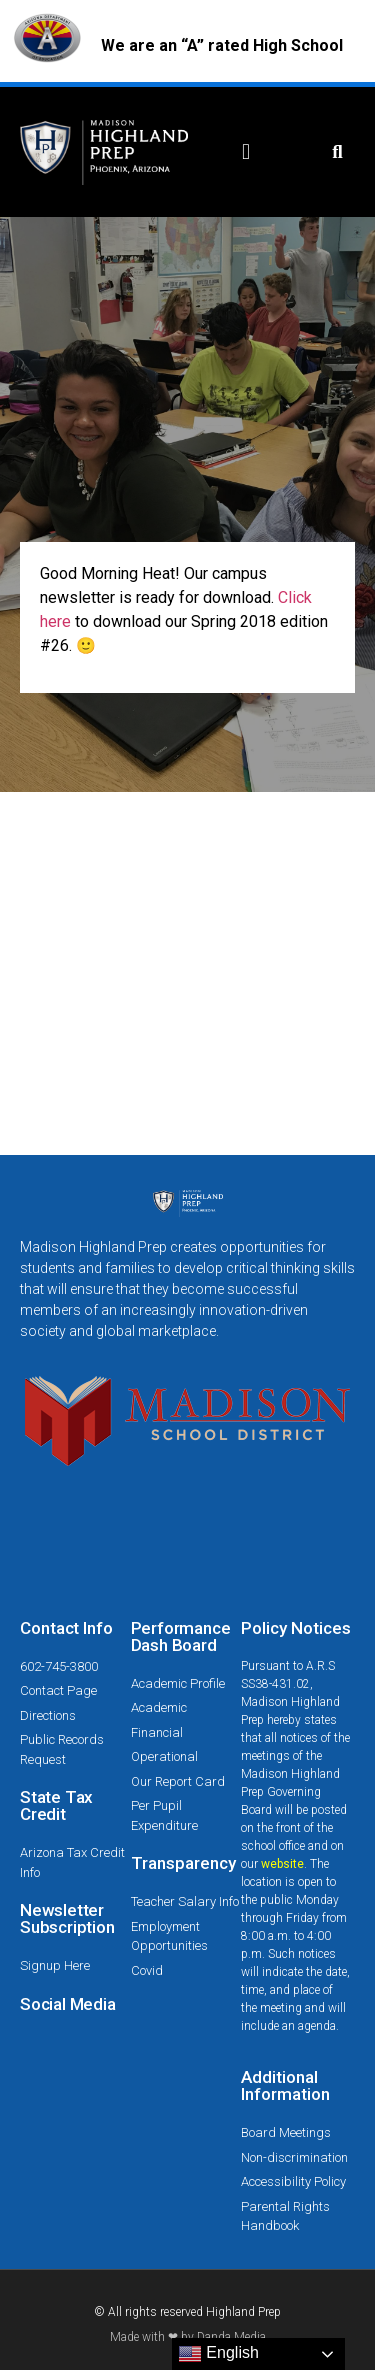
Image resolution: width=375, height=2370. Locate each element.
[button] (246, 152)
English (218, 2354)
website (282, 1864)
